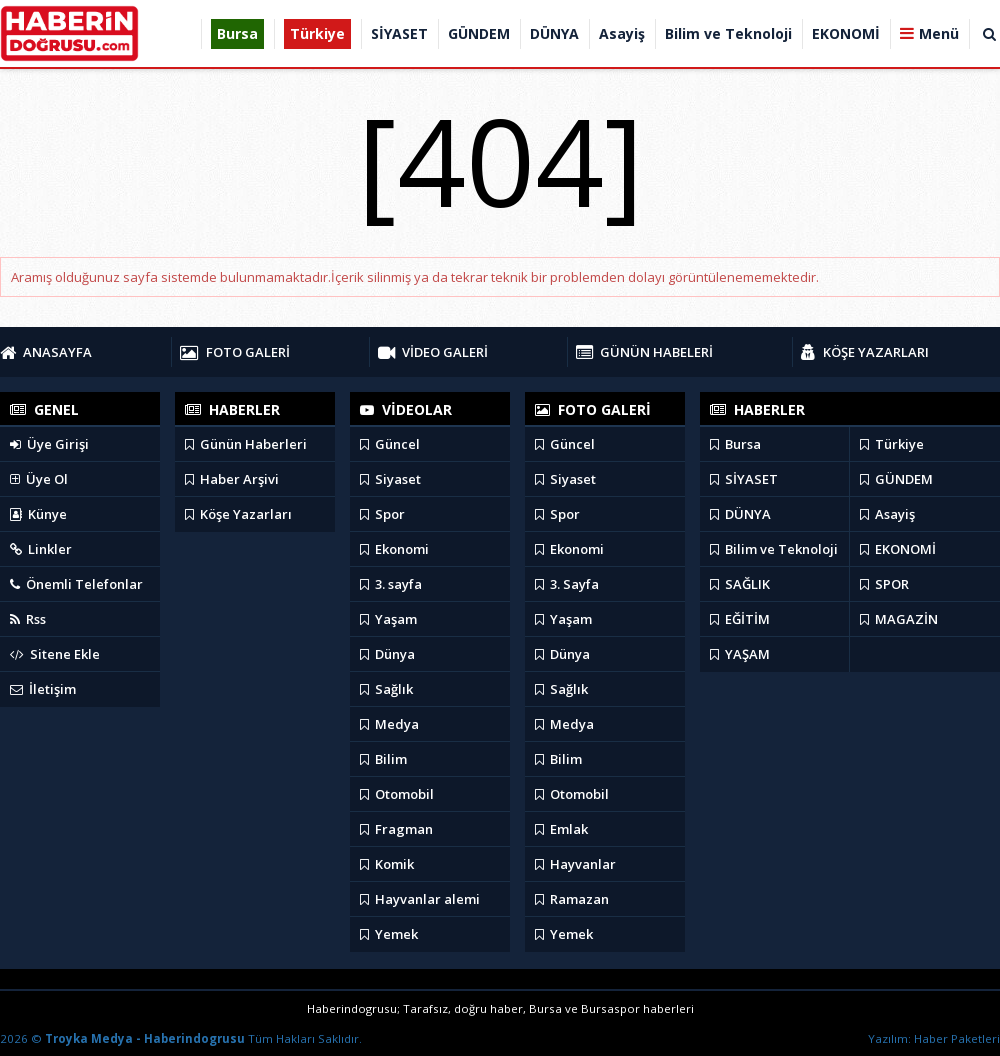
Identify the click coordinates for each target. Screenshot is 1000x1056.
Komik (387, 864)
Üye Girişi (49, 444)
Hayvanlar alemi (420, 899)
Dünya (387, 654)
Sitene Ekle (55, 654)
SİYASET (744, 479)
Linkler (41, 549)
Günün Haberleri (246, 444)
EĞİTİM (740, 619)
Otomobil (397, 794)
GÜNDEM (896, 479)
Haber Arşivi (232, 479)
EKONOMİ (898, 549)
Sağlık (386, 689)
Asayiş (887, 514)
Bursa (735, 444)
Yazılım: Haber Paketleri (934, 1038)
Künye (38, 514)
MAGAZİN (899, 619)
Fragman (396, 829)
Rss (28, 619)
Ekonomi (394, 549)
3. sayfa (391, 584)
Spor (382, 514)
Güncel (390, 444)
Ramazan (572, 899)
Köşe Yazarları (238, 514)
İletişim (43, 689)
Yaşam (388, 619)
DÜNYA (740, 514)
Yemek (389, 934)
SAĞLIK (740, 584)
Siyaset (390, 479)
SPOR (884, 584)
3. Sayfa (567, 584)
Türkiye (892, 444)
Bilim (383, 759)
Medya (389, 724)
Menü (939, 33)
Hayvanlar (575, 864)
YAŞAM (740, 654)
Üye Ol (39, 479)
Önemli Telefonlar (76, 584)
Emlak (561, 829)
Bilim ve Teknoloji (774, 549)
